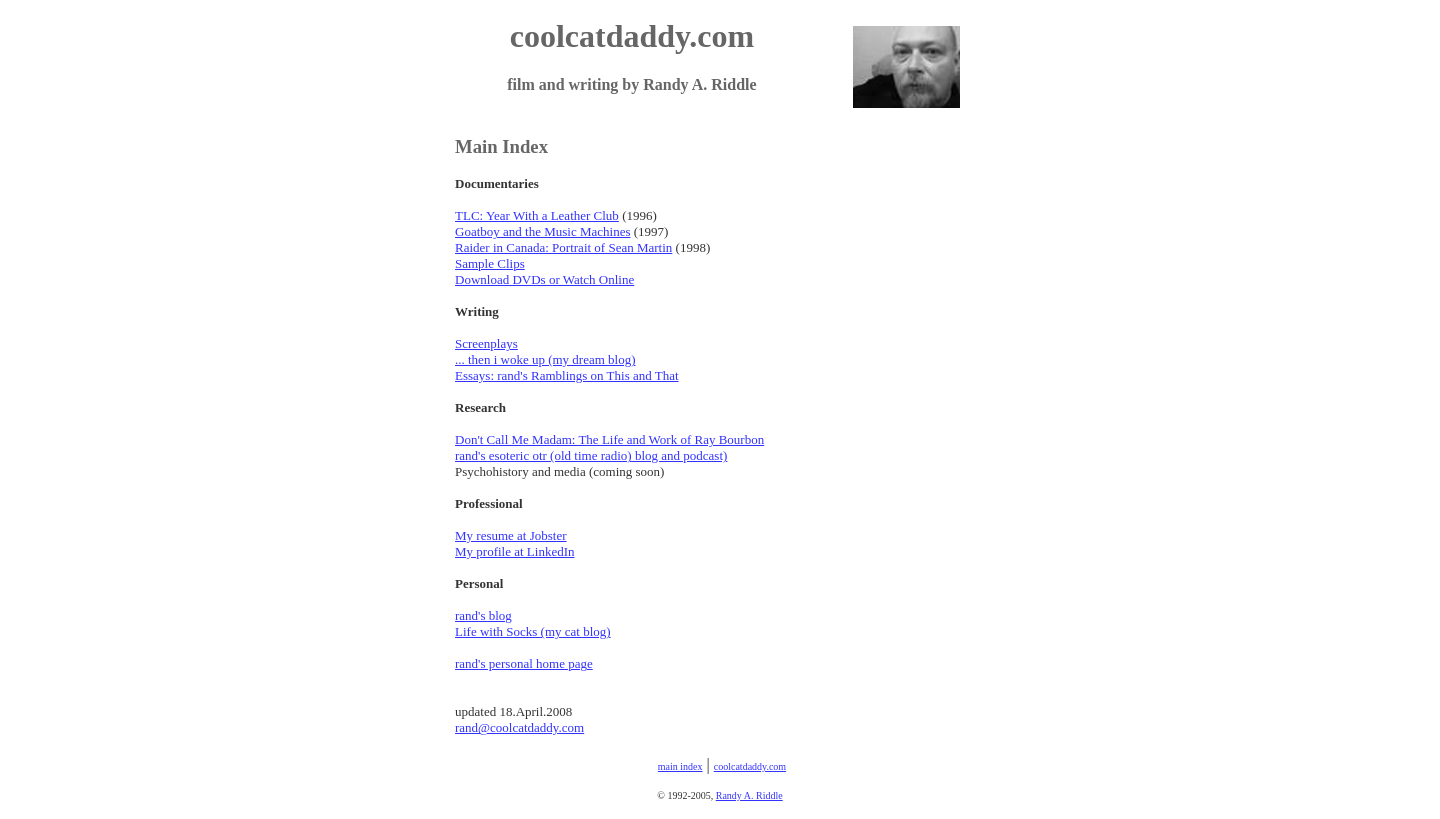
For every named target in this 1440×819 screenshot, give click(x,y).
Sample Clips (490, 263)
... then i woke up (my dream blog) (545, 359)
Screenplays (486, 343)
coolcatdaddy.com (750, 766)
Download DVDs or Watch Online (544, 279)
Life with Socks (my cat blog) (533, 631)
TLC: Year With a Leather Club (537, 215)
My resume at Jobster (511, 535)
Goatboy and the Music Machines (542, 231)
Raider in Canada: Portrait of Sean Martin (563, 247)
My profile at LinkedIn (515, 551)
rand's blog (483, 615)
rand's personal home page (524, 663)
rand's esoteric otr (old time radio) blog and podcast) (591, 455)
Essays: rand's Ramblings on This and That (567, 375)
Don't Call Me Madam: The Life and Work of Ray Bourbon (609, 439)
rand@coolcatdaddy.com (519, 727)
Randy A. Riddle (749, 795)
